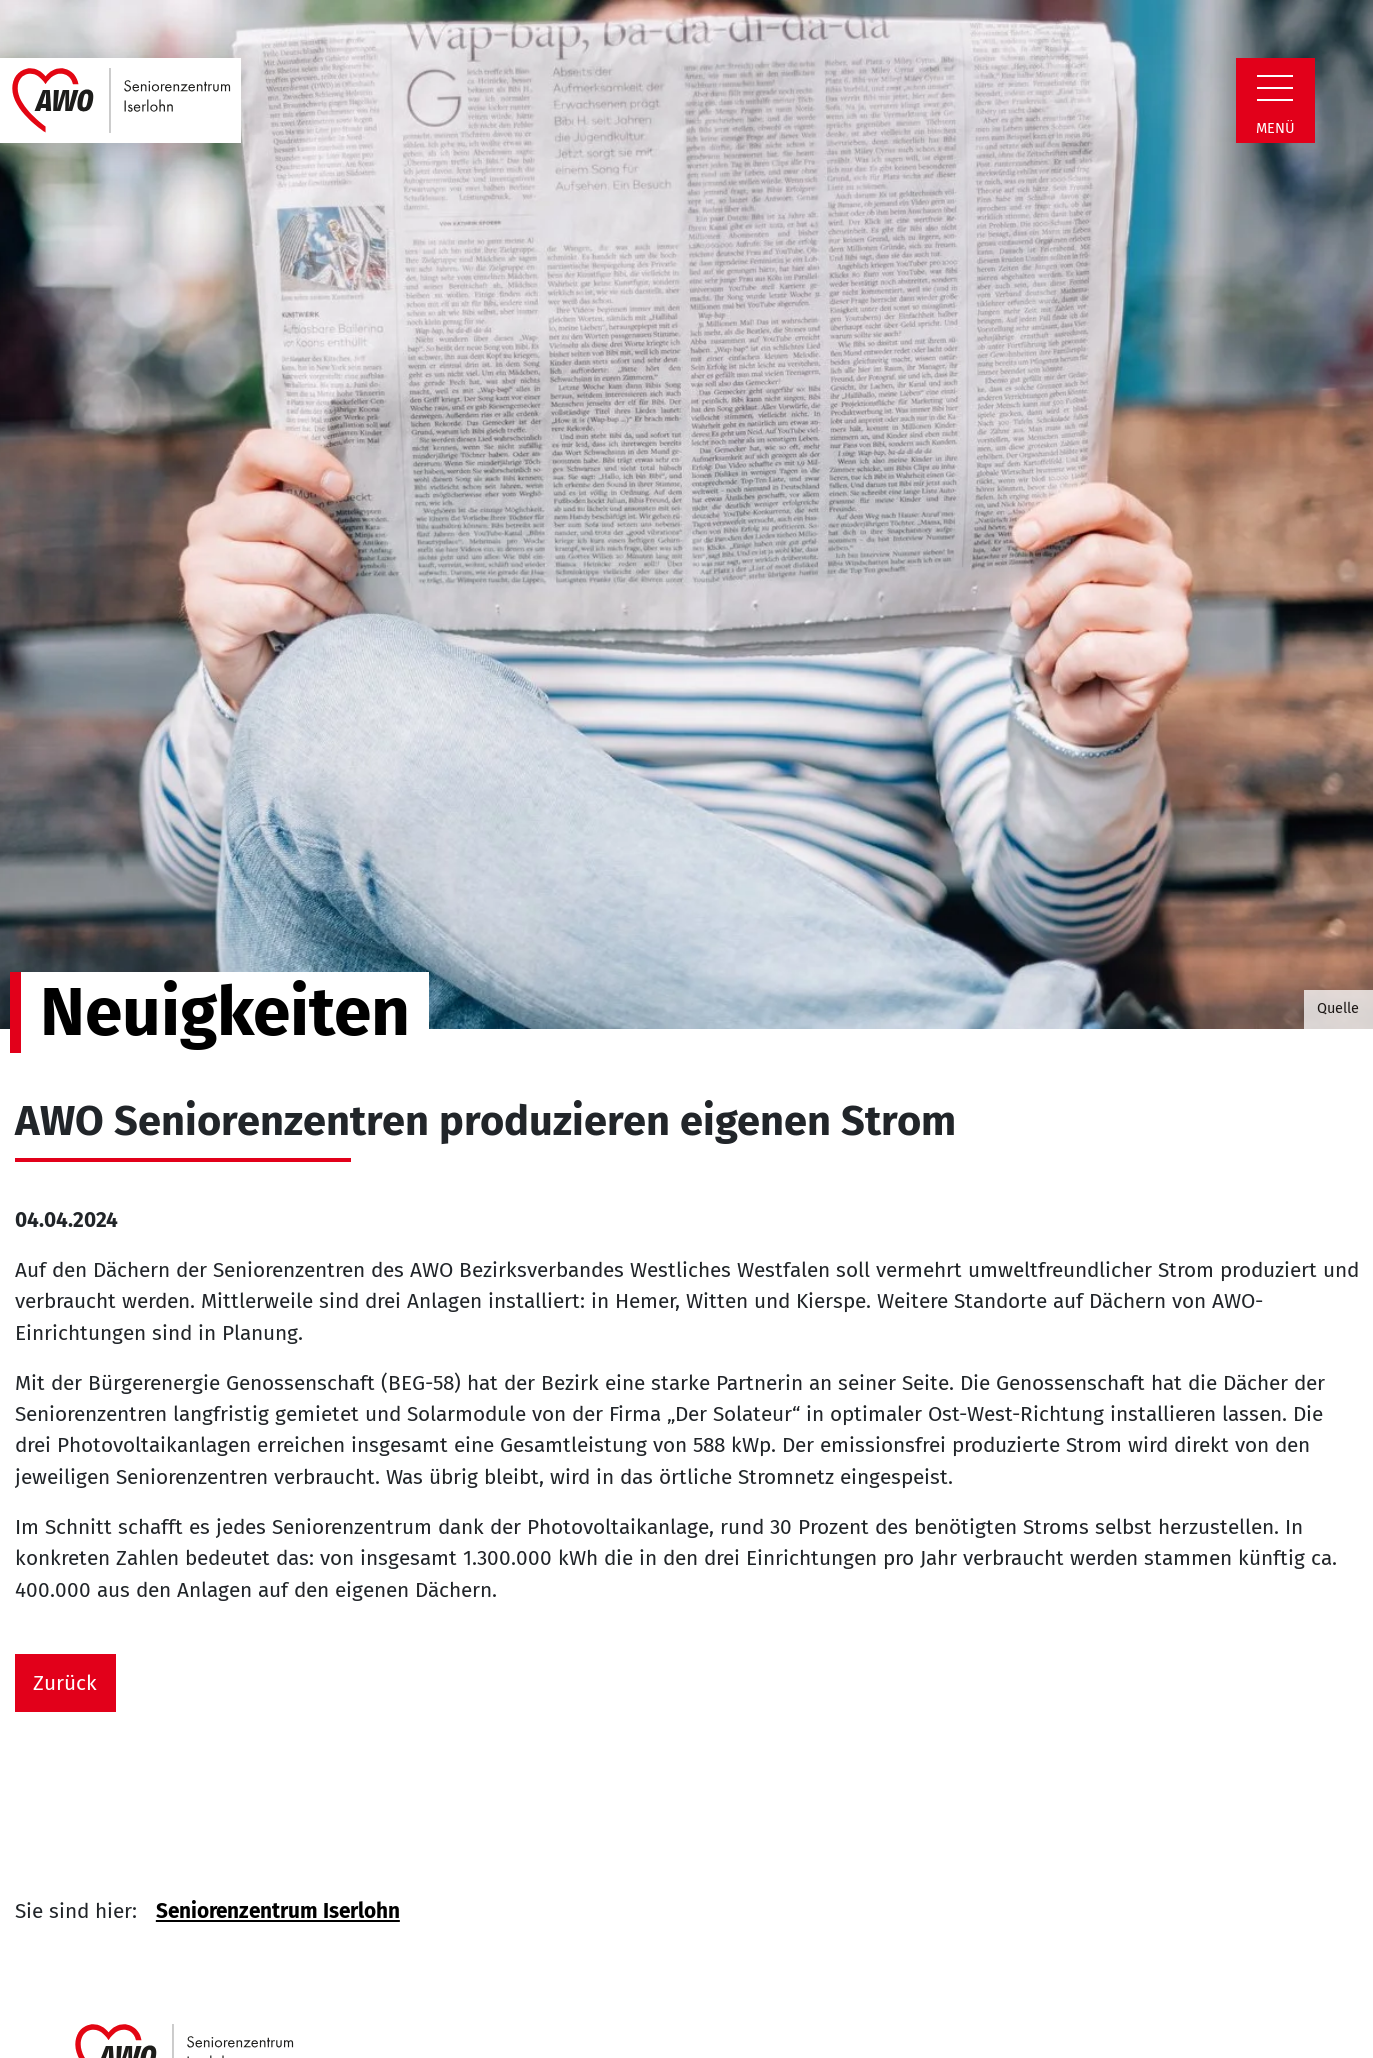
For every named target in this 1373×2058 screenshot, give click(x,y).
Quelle (1338, 1008)
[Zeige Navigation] (1275, 88)
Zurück (65, 1683)
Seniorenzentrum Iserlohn (278, 1911)
